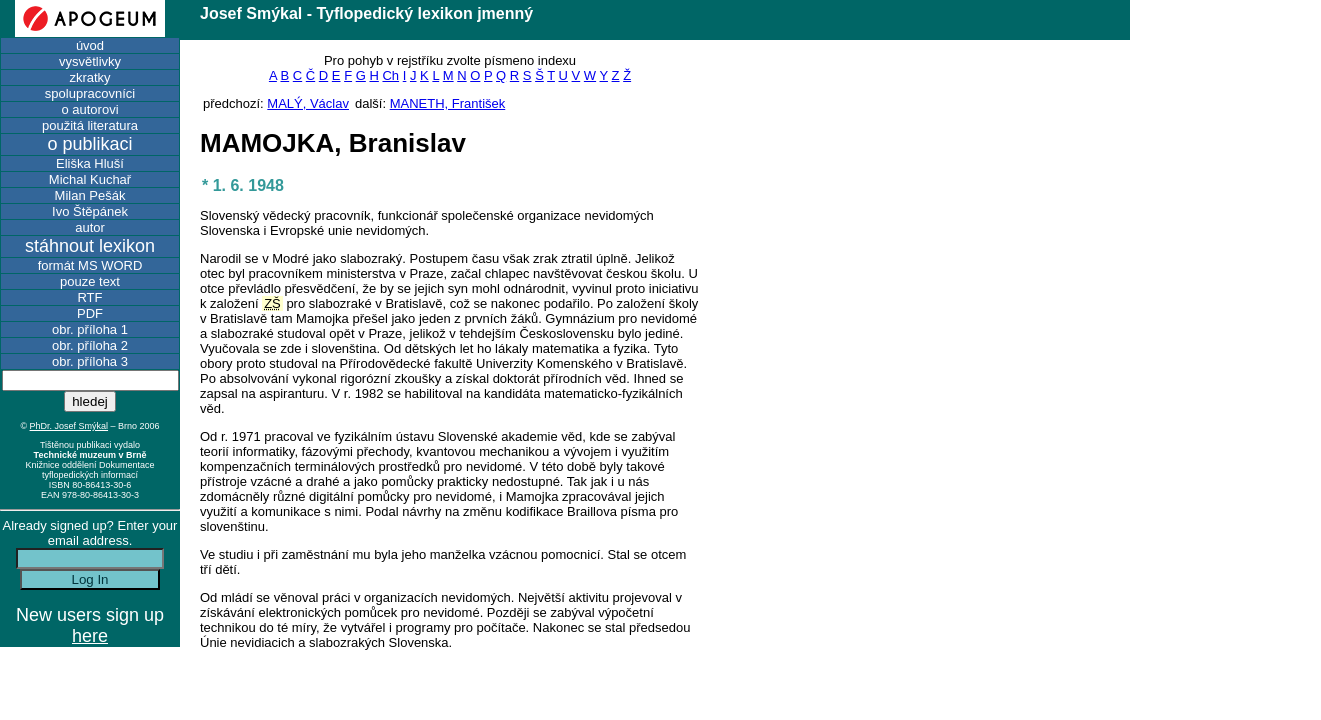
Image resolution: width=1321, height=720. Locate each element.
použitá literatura (90, 125)
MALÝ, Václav (308, 103)
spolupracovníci (90, 93)
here (90, 636)
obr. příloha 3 (90, 361)
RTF (89, 297)
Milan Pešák (90, 195)
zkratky (89, 77)
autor (90, 227)
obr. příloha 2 (90, 345)
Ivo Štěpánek (90, 211)
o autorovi (89, 109)
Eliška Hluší (90, 163)
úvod (90, 45)
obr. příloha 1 (90, 329)
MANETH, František (448, 103)
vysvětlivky (90, 61)
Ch (390, 75)
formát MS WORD (90, 265)
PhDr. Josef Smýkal (69, 426)
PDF (90, 313)
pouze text (90, 281)
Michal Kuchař (90, 179)
